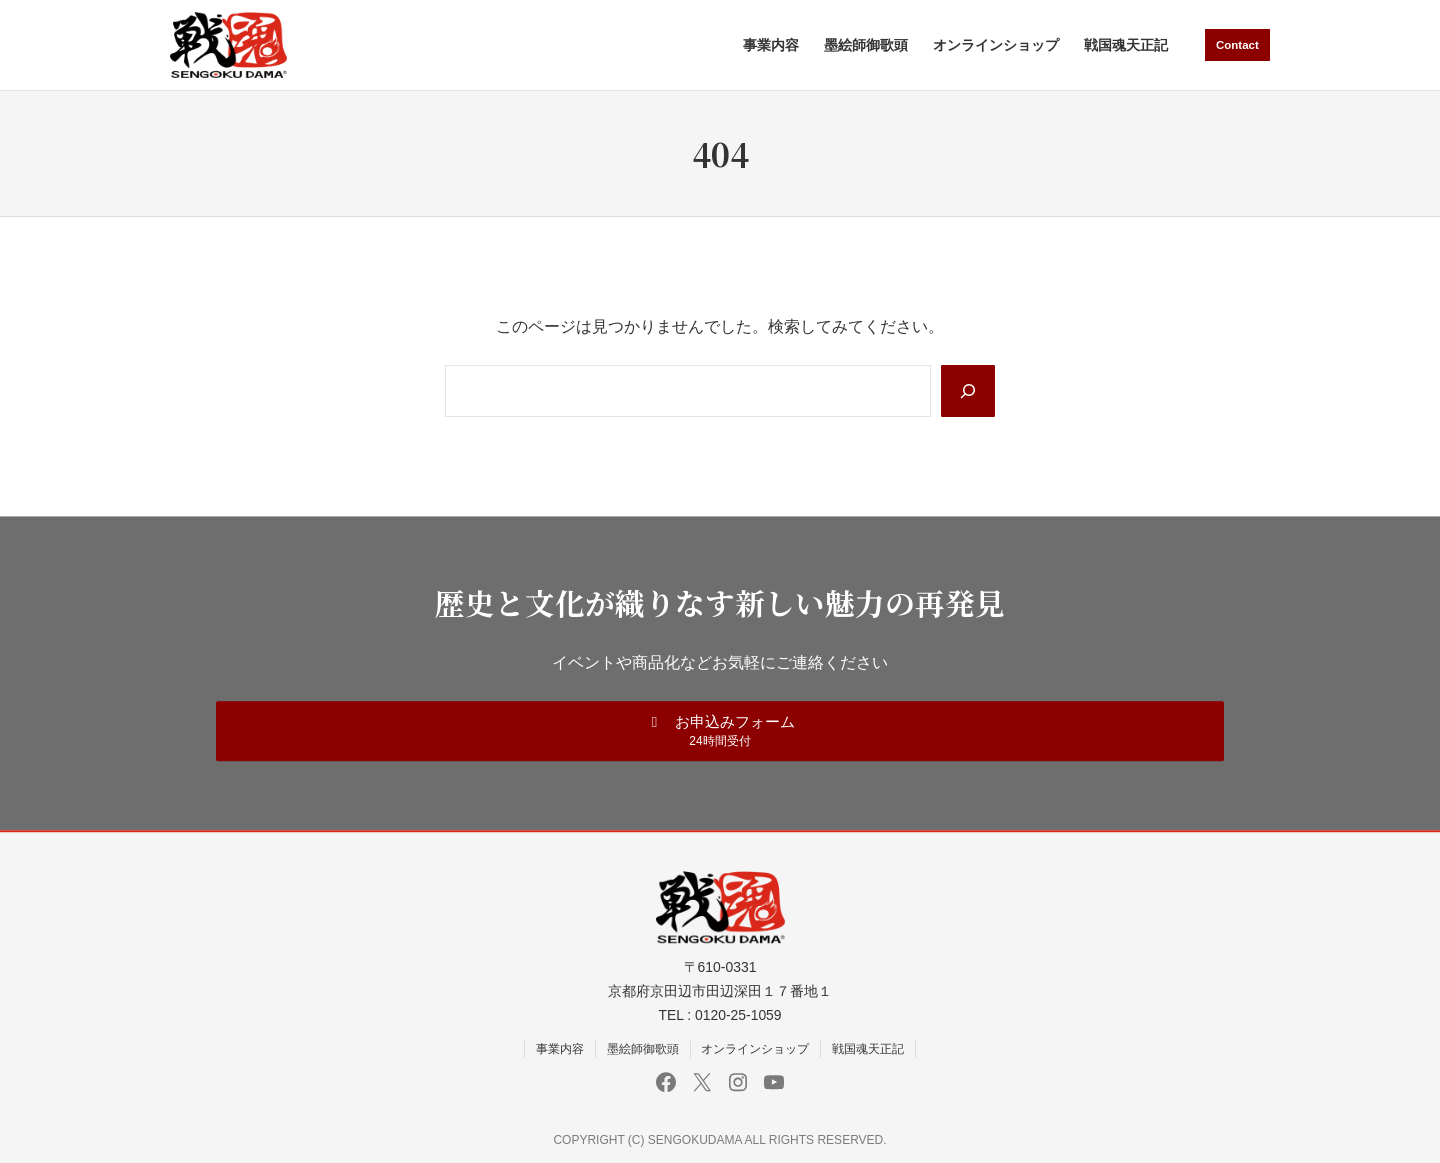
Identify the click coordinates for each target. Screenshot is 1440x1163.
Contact (1235, 44)
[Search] (967, 391)
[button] (720, 730)
